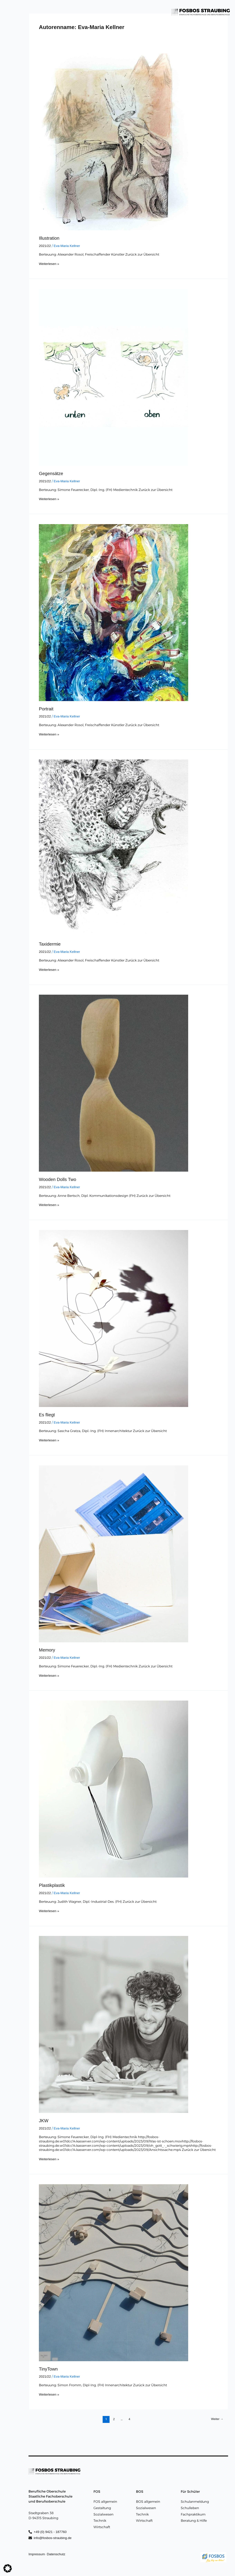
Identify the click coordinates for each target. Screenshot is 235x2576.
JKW (43, 2120)
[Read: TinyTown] (113, 2272)
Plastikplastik (52, 1885)
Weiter (217, 2419)
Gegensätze (51, 473)
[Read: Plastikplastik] (113, 1789)
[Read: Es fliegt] (113, 1318)
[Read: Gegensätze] (113, 377)
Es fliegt (47, 1414)
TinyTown (48, 2369)
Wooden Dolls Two (57, 1179)
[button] (7, 2568)
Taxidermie (50, 944)
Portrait (46, 708)
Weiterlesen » (49, 264)
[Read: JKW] (113, 2024)
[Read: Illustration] (113, 141)
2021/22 (45, 246)
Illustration (49, 238)
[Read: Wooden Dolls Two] (113, 1083)
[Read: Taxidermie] (113, 848)
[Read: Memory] (113, 1553)
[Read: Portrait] (113, 612)
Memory (47, 1650)
